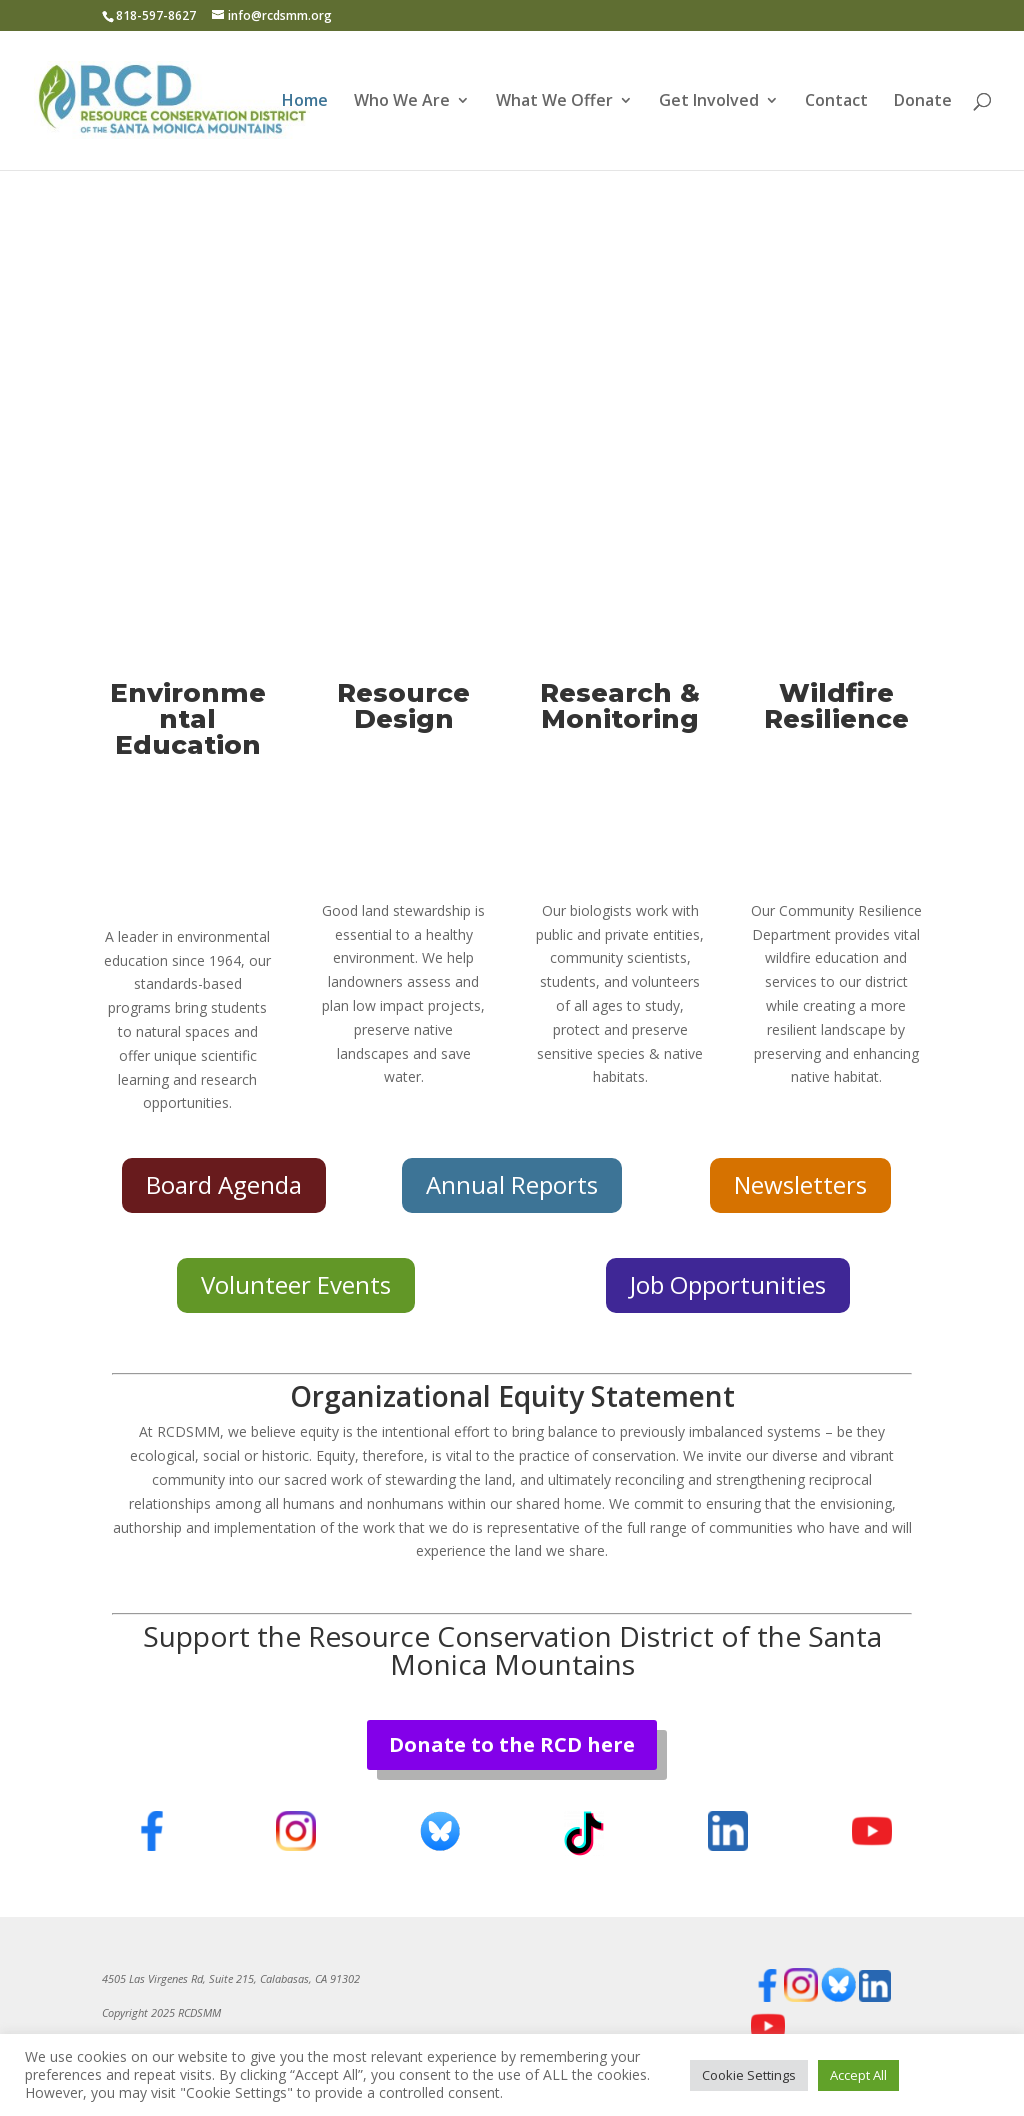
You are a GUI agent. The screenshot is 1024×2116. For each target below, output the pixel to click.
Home (305, 102)
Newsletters (800, 1184)
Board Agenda (224, 1184)
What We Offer (554, 102)
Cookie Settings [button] (749, 2075)
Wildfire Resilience (836, 706)
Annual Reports (512, 1184)
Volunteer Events (296, 1284)
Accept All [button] (858, 2075)
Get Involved (709, 102)
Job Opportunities (728, 1284)
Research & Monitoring (620, 706)
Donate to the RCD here (512, 1744)
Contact (836, 102)
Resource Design (403, 706)
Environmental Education (188, 719)
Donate (923, 102)
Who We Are (402, 102)
